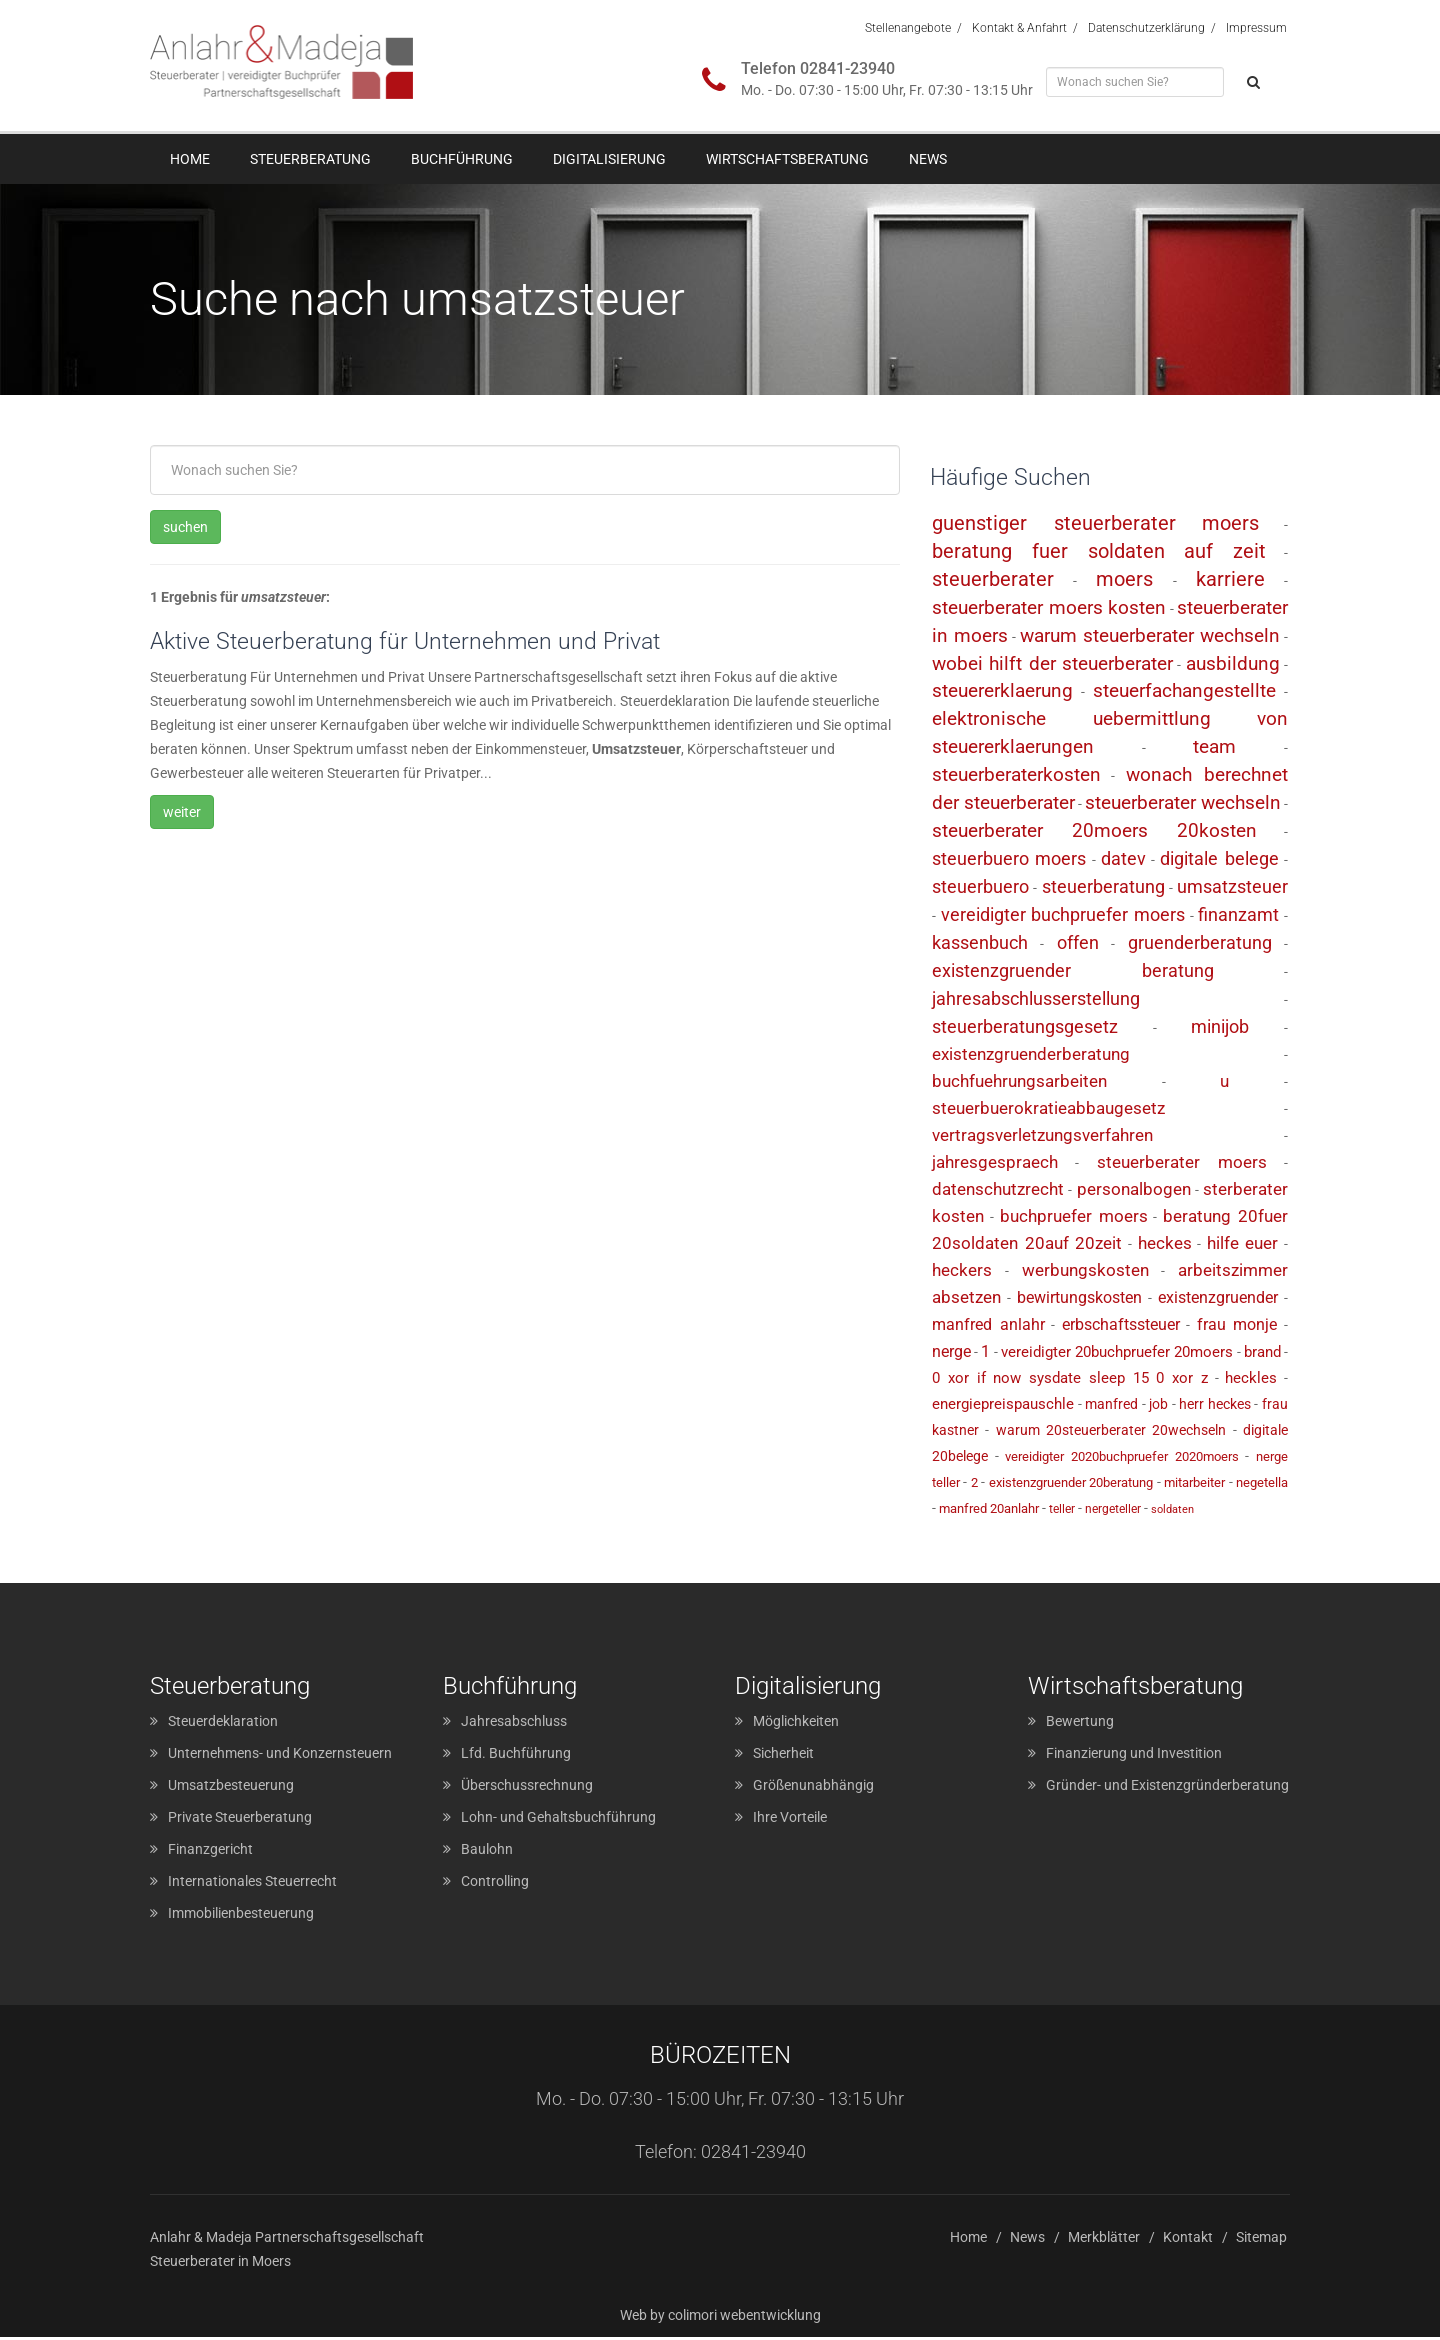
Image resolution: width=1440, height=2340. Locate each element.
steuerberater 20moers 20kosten (1094, 833)
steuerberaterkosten (1016, 777)
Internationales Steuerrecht (252, 1884)
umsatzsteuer (1232, 889)
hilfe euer (1243, 1245)
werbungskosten (1085, 1272)
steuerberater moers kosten (1049, 609)
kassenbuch (980, 945)
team (1214, 749)
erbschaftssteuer (1121, 1326)
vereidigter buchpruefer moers (1063, 917)
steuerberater (993, 581)
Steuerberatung (310, 159)
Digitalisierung (609, 159)
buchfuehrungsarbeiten (1019, 1083)
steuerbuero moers (1009, 861)
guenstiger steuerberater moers (1095, 525)
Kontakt (1188, 2240)
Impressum (1256, 28)
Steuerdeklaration (223, 1724)
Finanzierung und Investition (1134, 1756)
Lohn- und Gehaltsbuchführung (558, 1820)
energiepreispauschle (1003, 1406)
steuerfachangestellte (1184, 693)
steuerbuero (980, 889)
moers (1124, 581)
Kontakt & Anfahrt (1019, 28)
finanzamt (1238, 917)
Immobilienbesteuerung (241, 1916)
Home (190, 159)
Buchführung (462, 159)
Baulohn (487, 1852)
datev (1123, 861)
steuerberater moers (1182, 1164)
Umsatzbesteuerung (231, 1788)
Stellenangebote (908, 28)
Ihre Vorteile (790, 1820)
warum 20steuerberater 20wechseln (1111, 1432)
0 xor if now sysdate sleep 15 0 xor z (1070, 1380)
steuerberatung (1103, 889)
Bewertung (1080, 1724)
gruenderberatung (1200, 945)
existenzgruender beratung (1073, 973)
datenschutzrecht (998, 1191)
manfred (1111, 1406)
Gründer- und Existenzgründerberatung (1167, 1788)
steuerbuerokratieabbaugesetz (1048, 1110)
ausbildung (1233, 665)
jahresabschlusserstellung (1036, 1001)
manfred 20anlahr (989, 1510)
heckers (962, 1272)
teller (1062, 1511)
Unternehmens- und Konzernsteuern (280, 1756)
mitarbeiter (1194, 1484)
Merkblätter (1104, 2240)
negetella (1262, 1484)
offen (1078, 945)
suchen (185, 528)
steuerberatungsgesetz (1025, 1029)
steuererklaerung (1002, 693)
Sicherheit (783, 1756)
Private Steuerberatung (240, 1820)
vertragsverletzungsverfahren (1042, 1137)
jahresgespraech (995, 1164)
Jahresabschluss (514, 1724)
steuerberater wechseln (1183, 805)
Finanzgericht (210, 1852)
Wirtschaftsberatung (787, 159)
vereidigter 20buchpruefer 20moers (1117, 1354)
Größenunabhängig (813, 1788)
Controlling (495, 1884)
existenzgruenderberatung (1031, 1056)
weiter (182, 814)
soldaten (1172, 1511)
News (928, 159)
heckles (1251, 1380)
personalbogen (1134, 1191)
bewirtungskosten (1079, 1299)
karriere (1230, 581)
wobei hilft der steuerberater (1052, 665)
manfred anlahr (988, 1326)
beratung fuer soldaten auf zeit (1099, 553)
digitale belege (1219, 861)
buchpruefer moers (1074, 1218)
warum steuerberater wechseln (1150, 637)
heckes (1165, 1245)
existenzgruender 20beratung (1071, 1484)
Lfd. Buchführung (516, 1756)
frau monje (1237, 1326)
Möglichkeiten (796, 1724)
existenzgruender (1218, 1299)
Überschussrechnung (527, 1788)
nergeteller (1113, 1511)
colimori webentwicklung (744, 2318)
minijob (1220, 1029)
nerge (951, 1353)
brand (1262, 1354)
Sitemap (1261, 2240)
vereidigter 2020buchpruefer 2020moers (1121, 1458)
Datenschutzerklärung (1146, 28)
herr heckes (1215, 1406)
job (1158, 1406)
